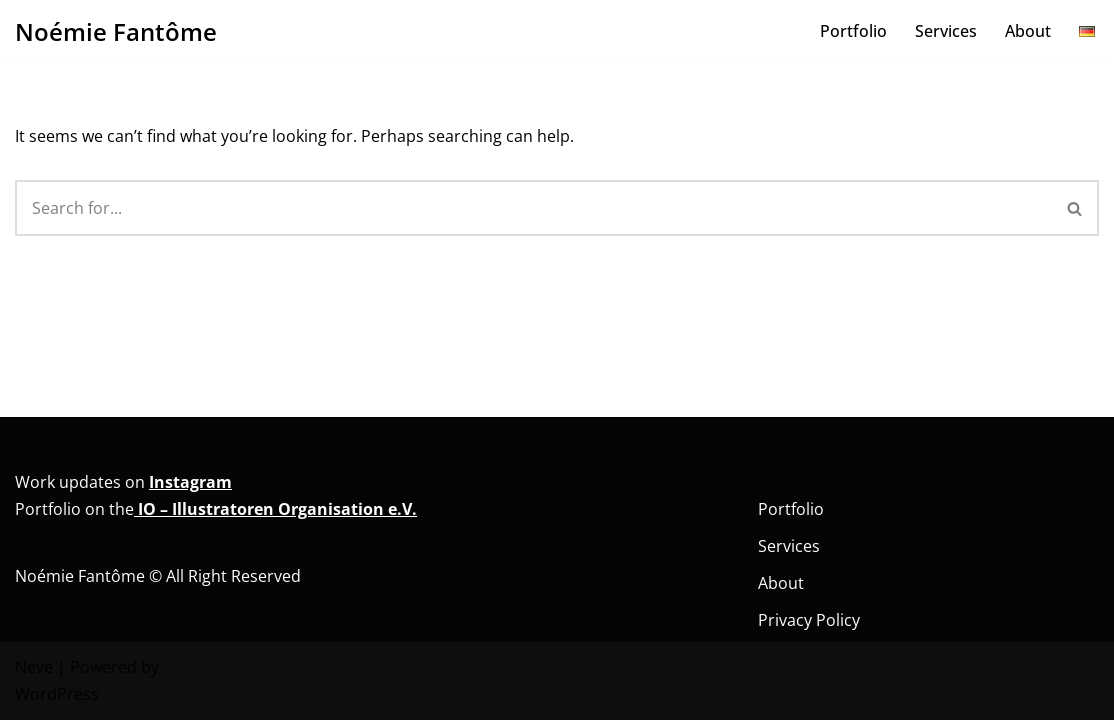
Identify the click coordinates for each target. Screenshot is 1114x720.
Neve (34, 667)
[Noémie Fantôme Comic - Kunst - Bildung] (116, 31)
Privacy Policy (809, 620)
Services (946, 31)
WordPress (57, 694)
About (1028, 31)
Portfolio (853, 31)
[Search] (533, 208)
